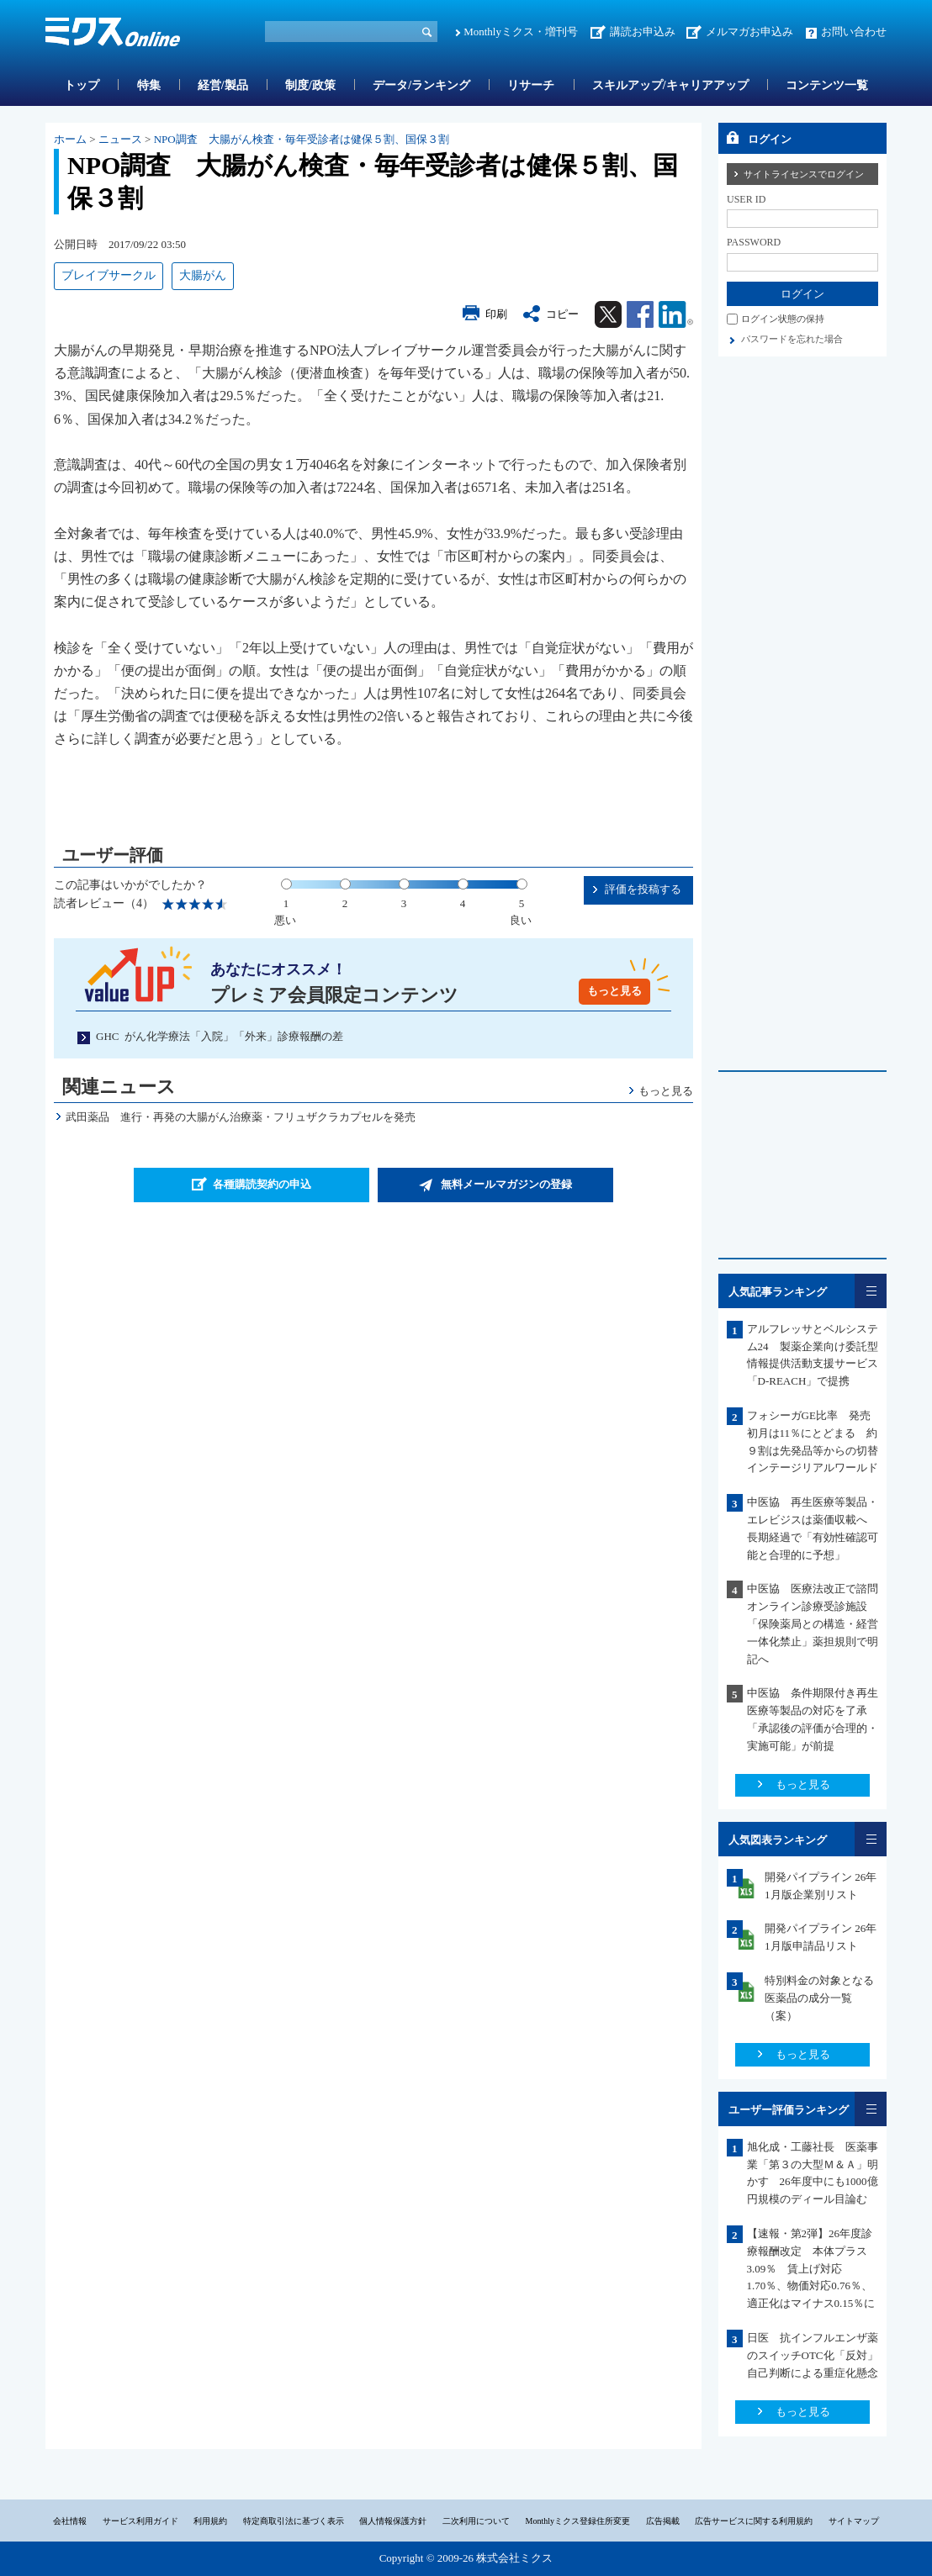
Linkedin (676, 314)
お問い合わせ (854, 31)
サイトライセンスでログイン (804, 174)
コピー (562, 314)
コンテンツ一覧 (827, 85)
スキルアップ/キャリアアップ (670, 85)
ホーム (70, 139)
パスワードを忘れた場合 (792, 339)
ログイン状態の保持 (782, 319)
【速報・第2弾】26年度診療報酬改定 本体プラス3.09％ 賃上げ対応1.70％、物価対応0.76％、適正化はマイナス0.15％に (811, 2268)
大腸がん (202, 275)
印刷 (496, 314)
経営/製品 (223, 85)
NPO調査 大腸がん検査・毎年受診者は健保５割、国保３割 (301, 139)
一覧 (871, 1291)
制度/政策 (310, 85)
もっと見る (614, 990)
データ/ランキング (421, 85)
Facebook (640, 314)
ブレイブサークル (108, 275)
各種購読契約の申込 (262, 1184)
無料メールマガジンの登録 (506, 1184)
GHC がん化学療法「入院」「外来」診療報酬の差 (219, 1036)
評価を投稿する (643, 889)
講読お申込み (642, 31)
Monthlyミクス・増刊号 (520, 31)
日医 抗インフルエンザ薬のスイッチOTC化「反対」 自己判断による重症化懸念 (818, 2355)
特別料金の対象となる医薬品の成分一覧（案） (819, 1998)
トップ (81, 85)
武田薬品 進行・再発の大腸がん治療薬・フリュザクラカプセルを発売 (241, 1117)
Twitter (608, 314)
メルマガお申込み (749, 31)
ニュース (120, 139)
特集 (149, 85)
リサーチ (530, 85)
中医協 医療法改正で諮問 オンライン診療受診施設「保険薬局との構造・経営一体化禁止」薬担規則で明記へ (818, 1623)
